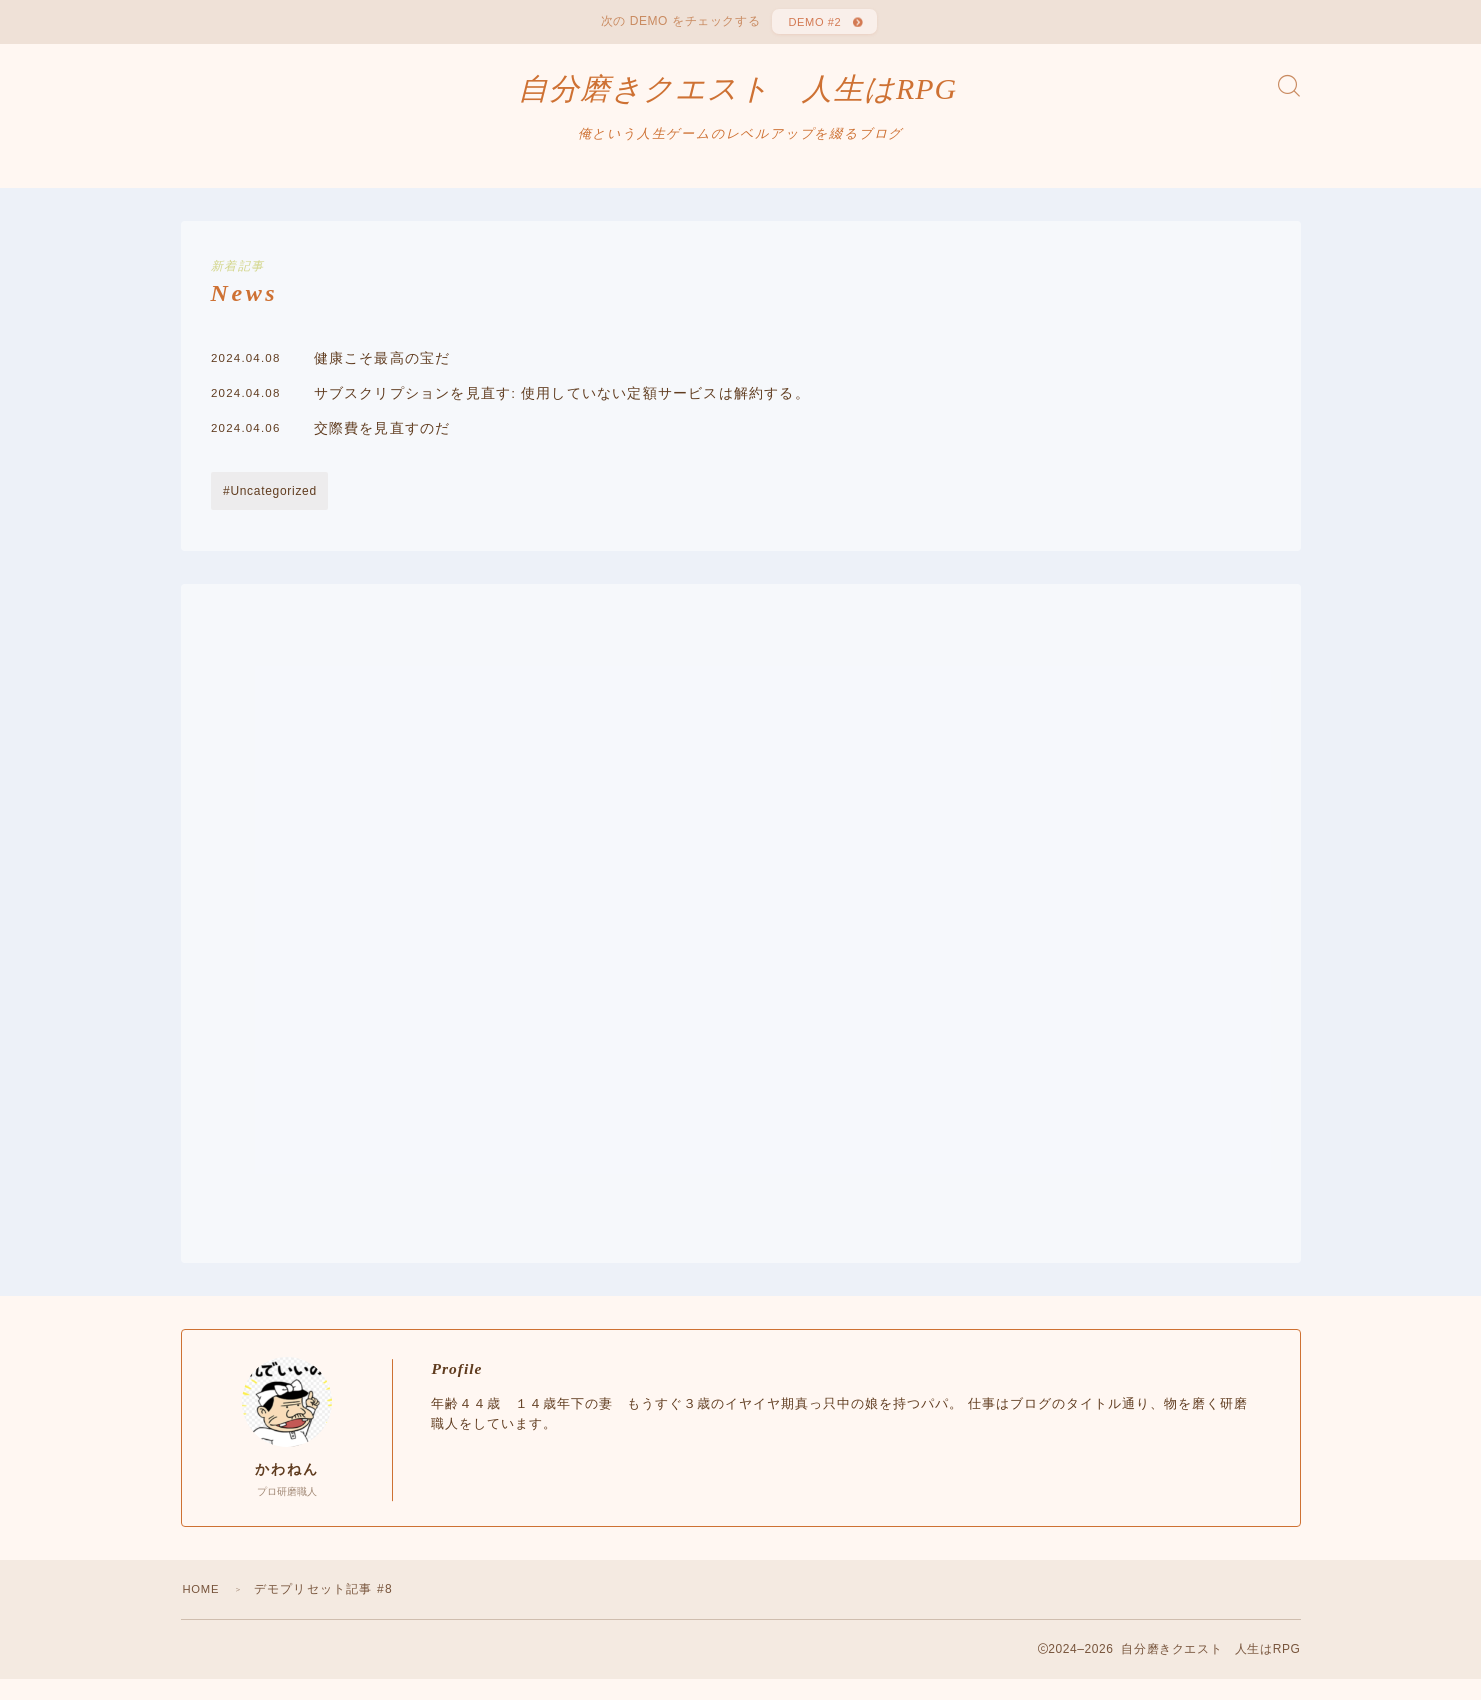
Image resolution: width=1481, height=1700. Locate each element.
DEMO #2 (812, 25)
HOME (203, 1610)
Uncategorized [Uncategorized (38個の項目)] (273, 512)
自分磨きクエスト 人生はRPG (737, 100)
